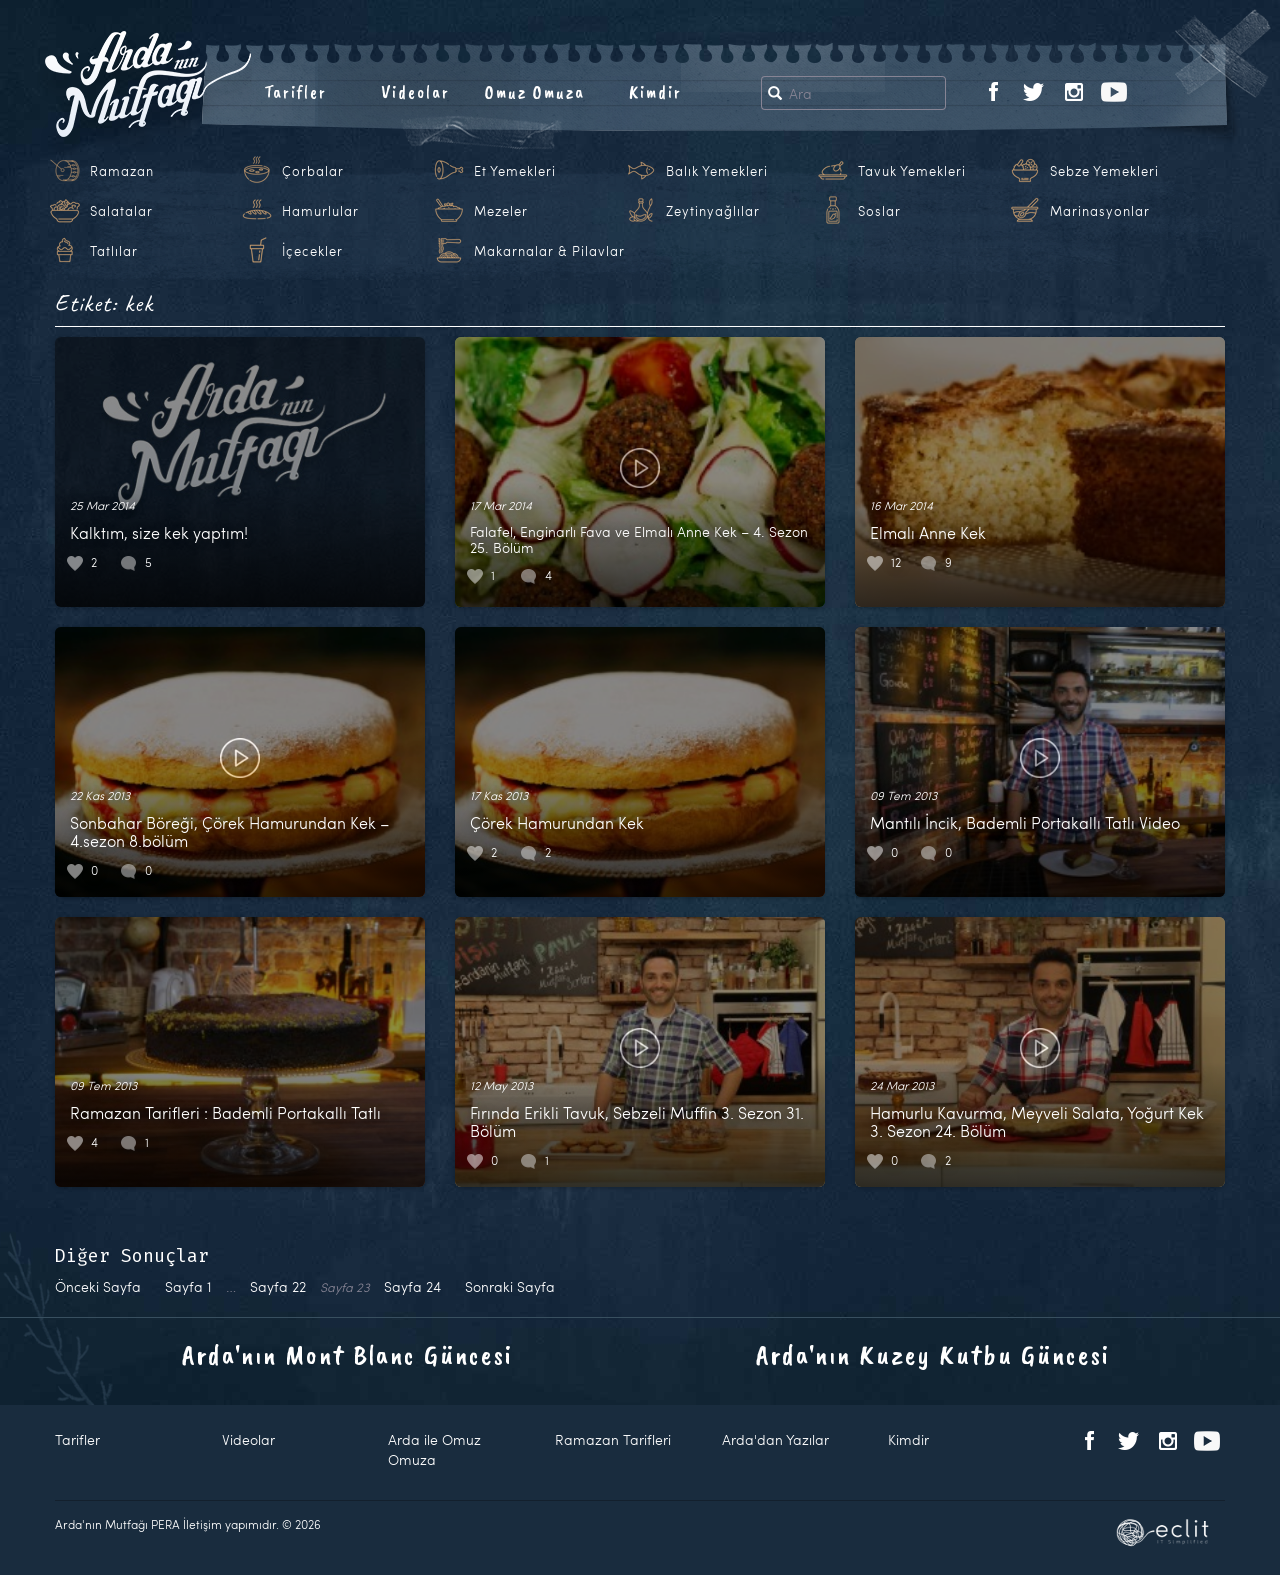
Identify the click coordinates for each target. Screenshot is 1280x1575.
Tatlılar (114, 251)
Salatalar (121, 211)
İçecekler (312, 251)
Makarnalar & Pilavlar (549, 251)
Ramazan (122, 171)
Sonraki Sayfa (510, 1286)
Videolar (415, 92)
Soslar (879, 211)
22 (278, 1286)
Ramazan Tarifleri (613, 1439)
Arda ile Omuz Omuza (434, 1449)
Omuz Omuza (535, 92)
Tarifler (295, 92)
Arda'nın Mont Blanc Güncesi (347, 1354)
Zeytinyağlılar (713, 211)
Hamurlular (320, 211)
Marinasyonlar (1100, 211)
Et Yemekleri (515, 171)
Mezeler (501, 211)
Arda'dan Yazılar (775, 1439)
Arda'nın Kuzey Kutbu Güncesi (933, 1354)
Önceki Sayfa (98, 1286)
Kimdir (655, 92)
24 (412, 1286)
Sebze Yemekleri (1104, 171)
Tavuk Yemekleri (912, 171)
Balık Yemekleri (717, 171)
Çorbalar (313, 171)
